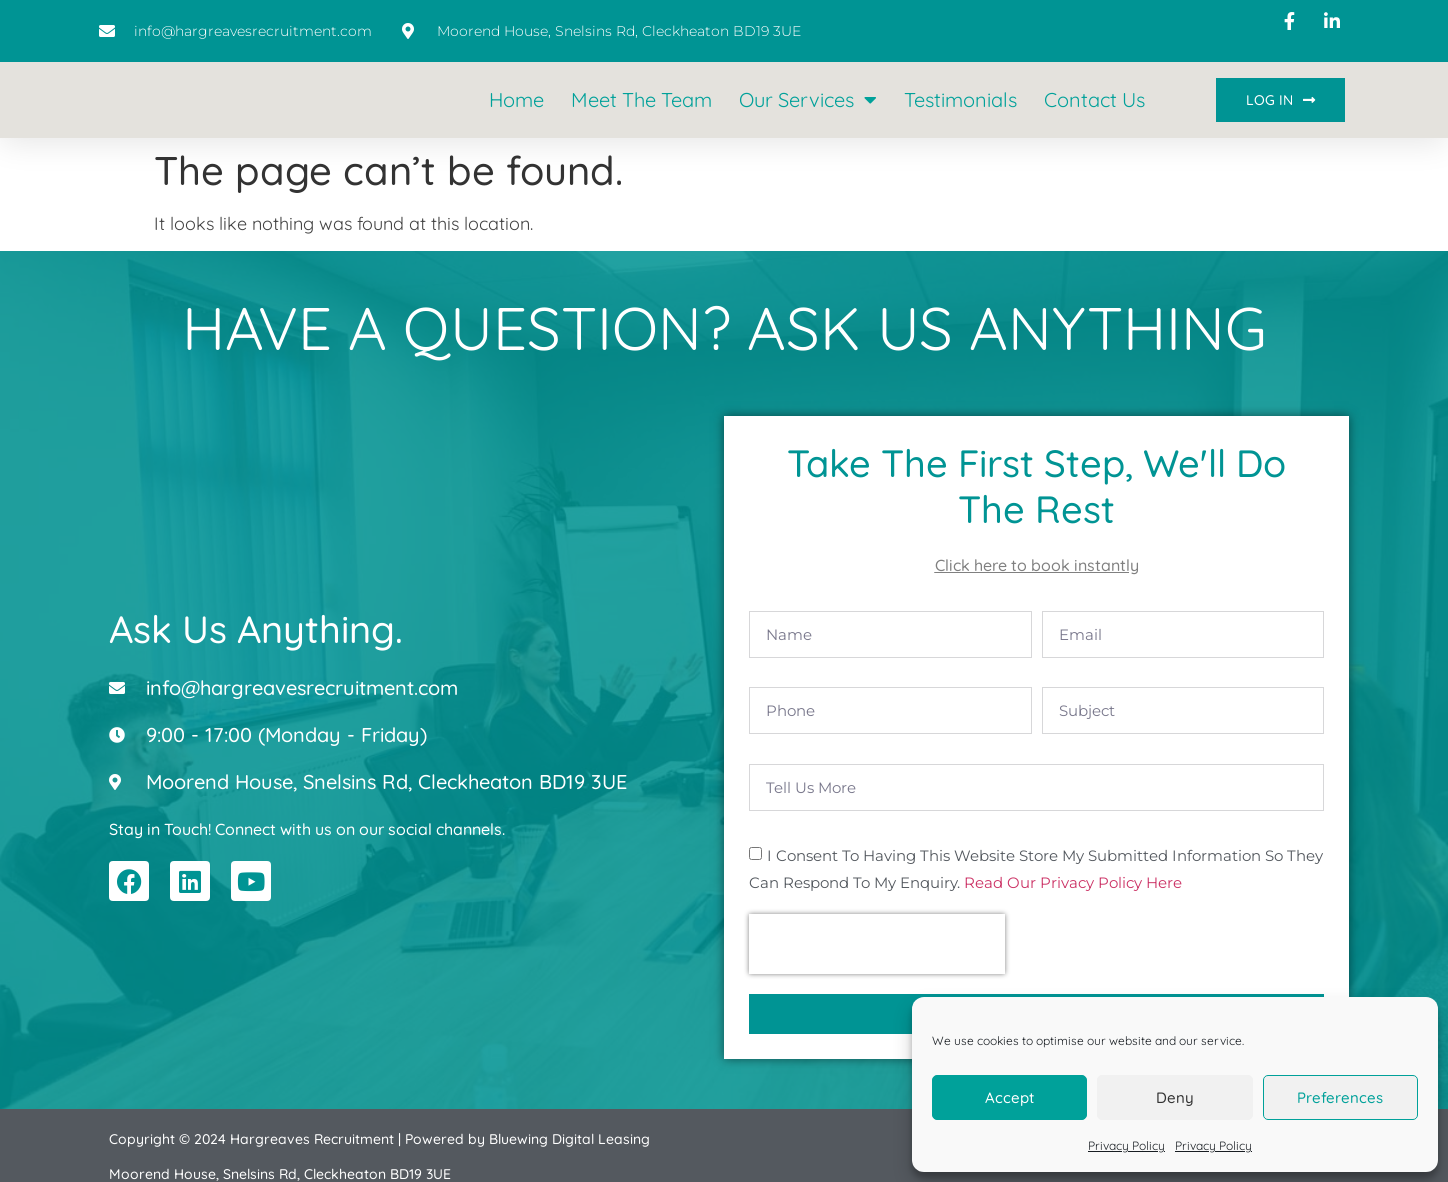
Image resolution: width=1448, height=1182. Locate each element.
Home (516, 99)
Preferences (1340, 1097)
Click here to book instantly (1037, 565)
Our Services (808, 100)
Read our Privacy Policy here (1073, 854)
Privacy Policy (1126, 1145)
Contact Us (1094, 99)
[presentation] (877, 916)
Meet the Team (641, 99)
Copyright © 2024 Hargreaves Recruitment (251, 1111)
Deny (1175, 1097)
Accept (1009, 1097)
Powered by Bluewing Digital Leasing (527, 1111)
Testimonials (960, 99)
